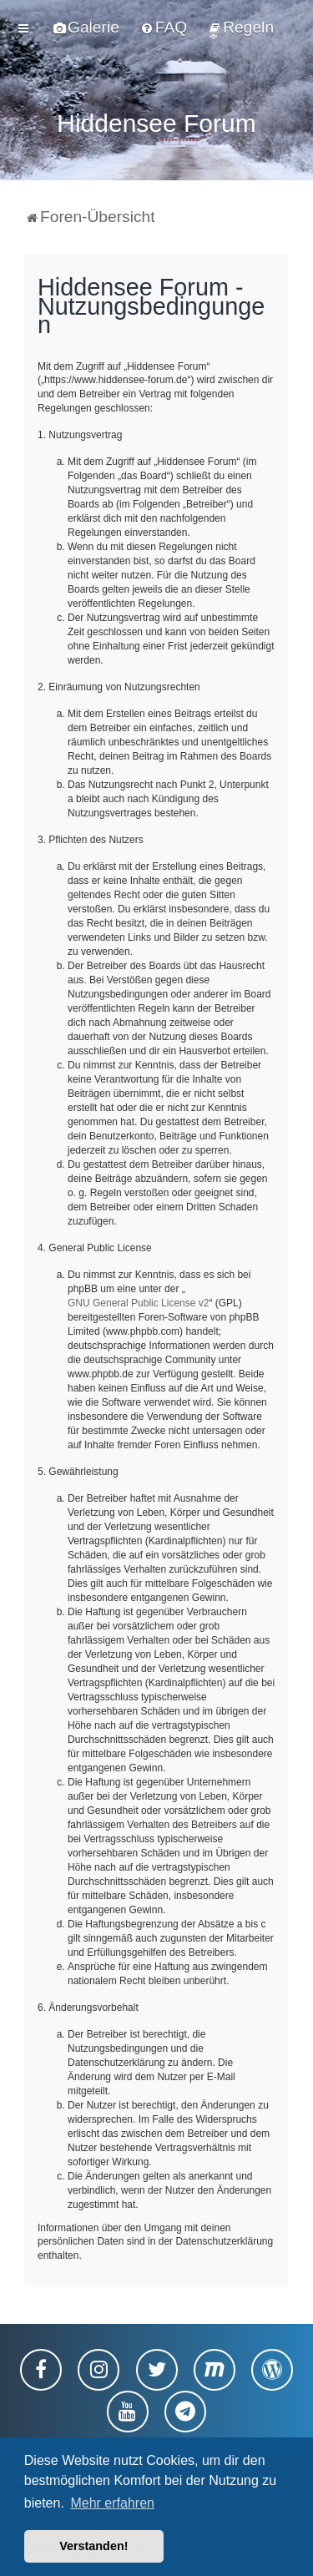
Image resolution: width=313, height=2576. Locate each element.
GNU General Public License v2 (138, 1302)
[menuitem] (86, 27)
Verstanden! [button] (93, 2546)
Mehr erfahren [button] (112, 2503)
